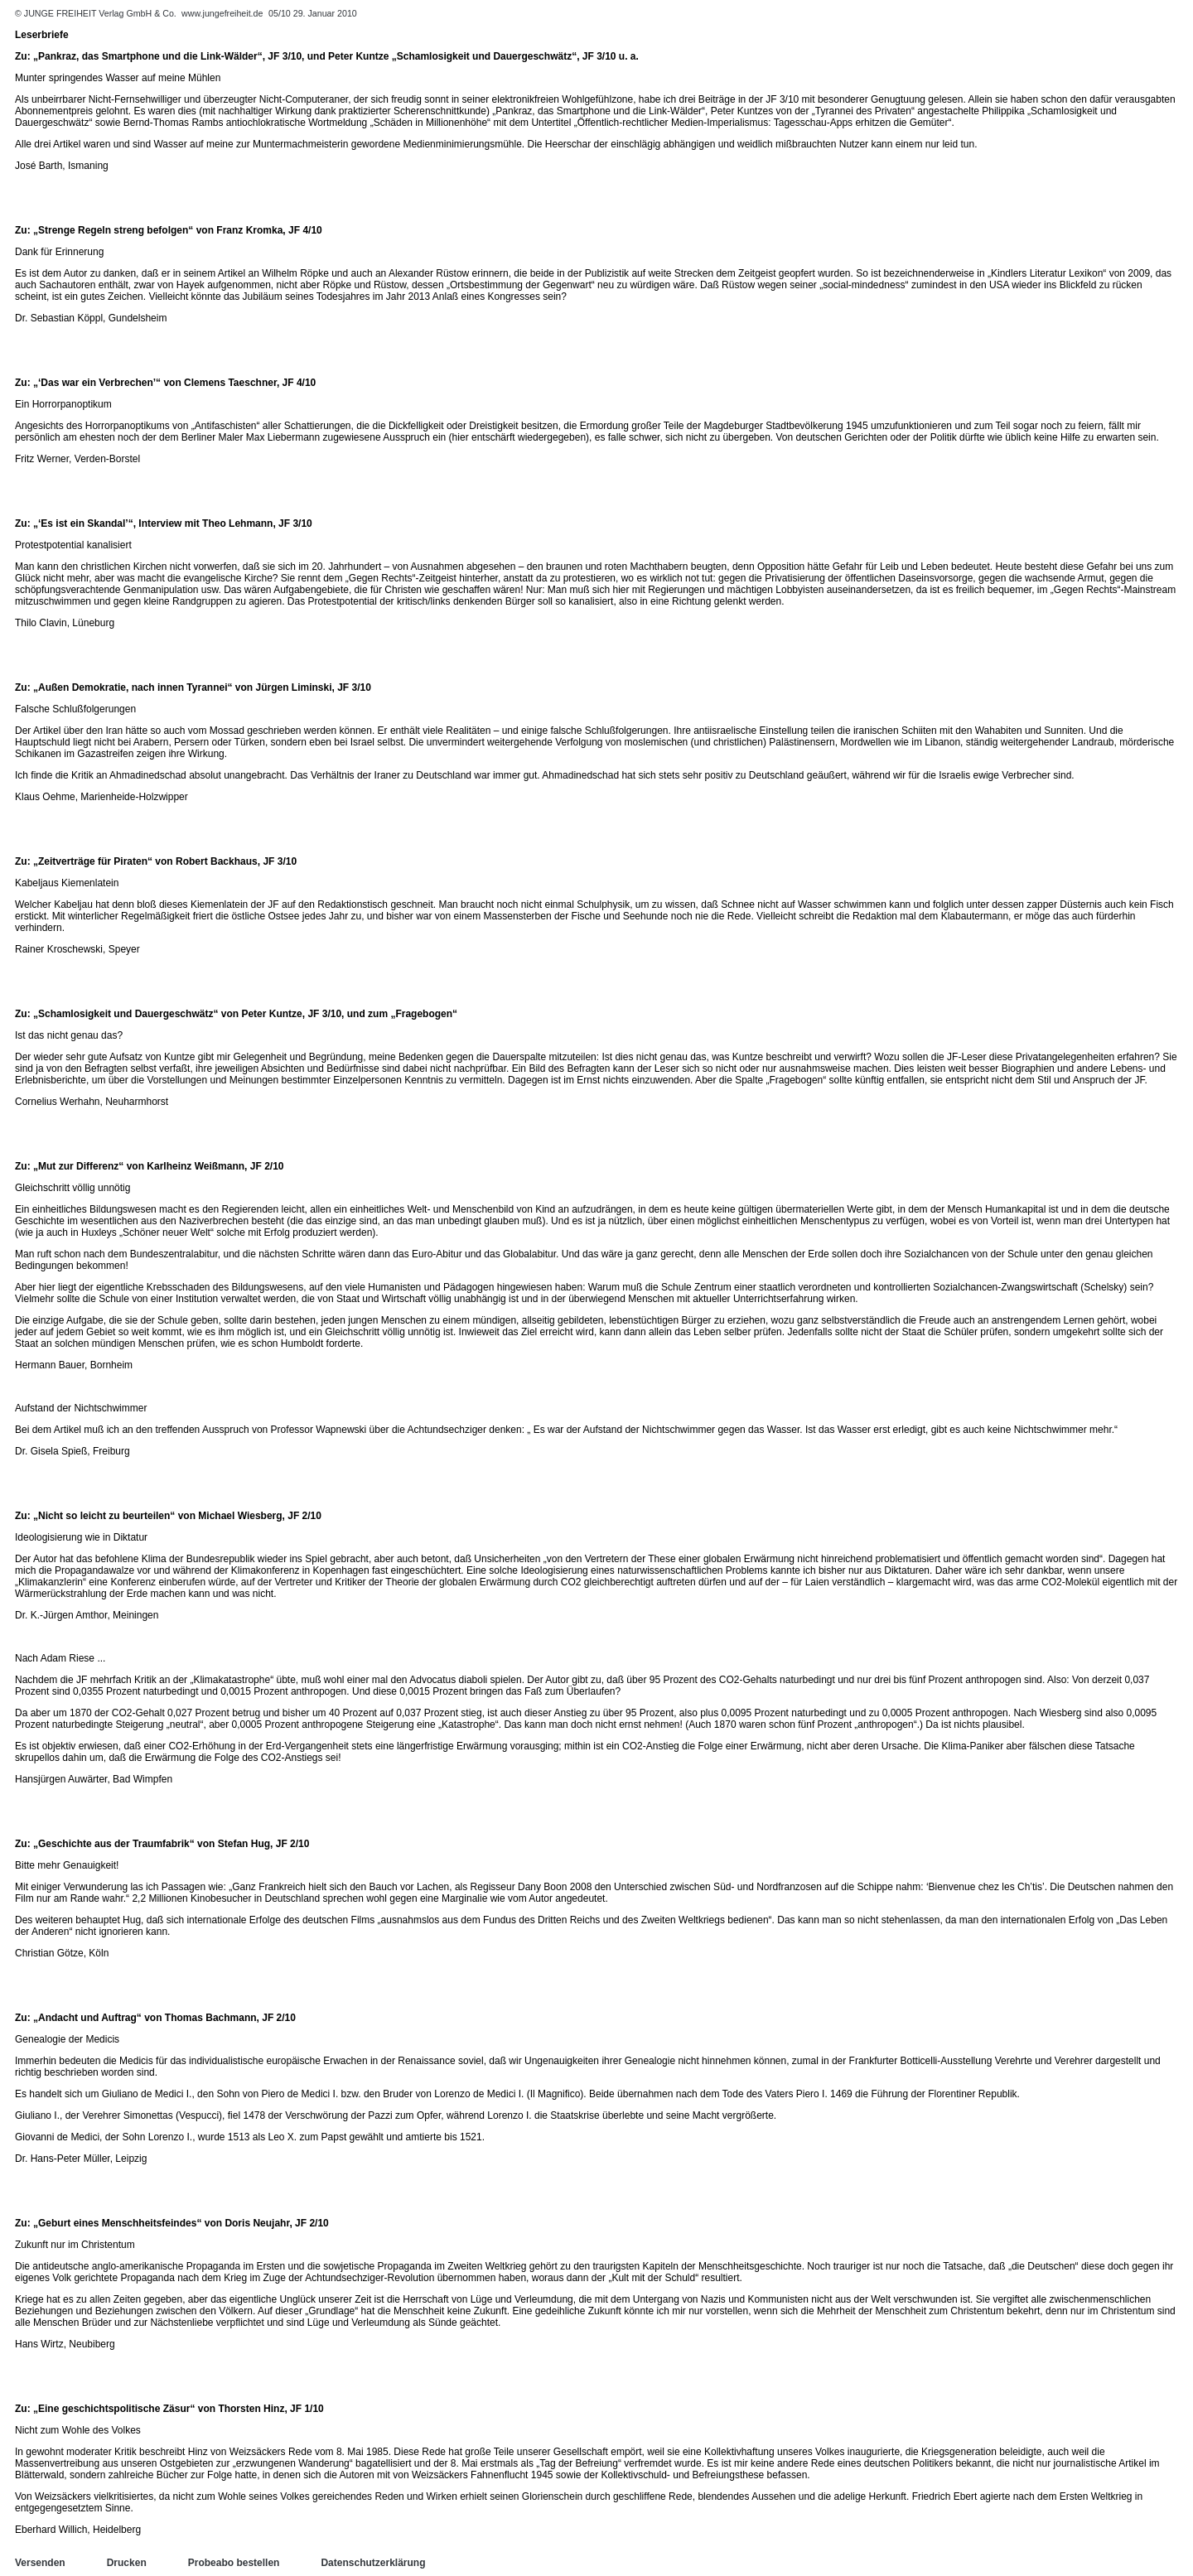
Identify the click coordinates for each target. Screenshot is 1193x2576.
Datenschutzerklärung (373, 2563)
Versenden (40, 2563)
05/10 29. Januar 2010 (312, 13)
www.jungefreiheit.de (222, 13)
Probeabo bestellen (234, 2563)
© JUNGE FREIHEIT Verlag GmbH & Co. (97, 13)
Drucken (127, 2563)
